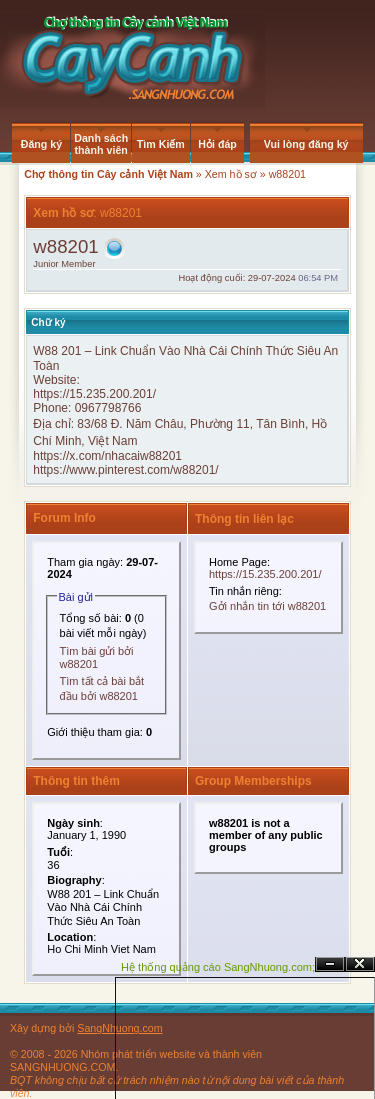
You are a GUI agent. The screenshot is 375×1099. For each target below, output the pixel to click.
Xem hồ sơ (231, 174)
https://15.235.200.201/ (94, 394)
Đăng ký (41, 144)
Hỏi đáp (217, 144)
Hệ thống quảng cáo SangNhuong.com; (218, 967)
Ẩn (330, 964)
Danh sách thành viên (101, 144)
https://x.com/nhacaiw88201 (107, 456)
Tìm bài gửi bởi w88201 (97, 657)
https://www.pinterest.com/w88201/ (125, 470)
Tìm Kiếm (161, 144)
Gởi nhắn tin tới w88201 (267, 606)
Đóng (360, 964)
